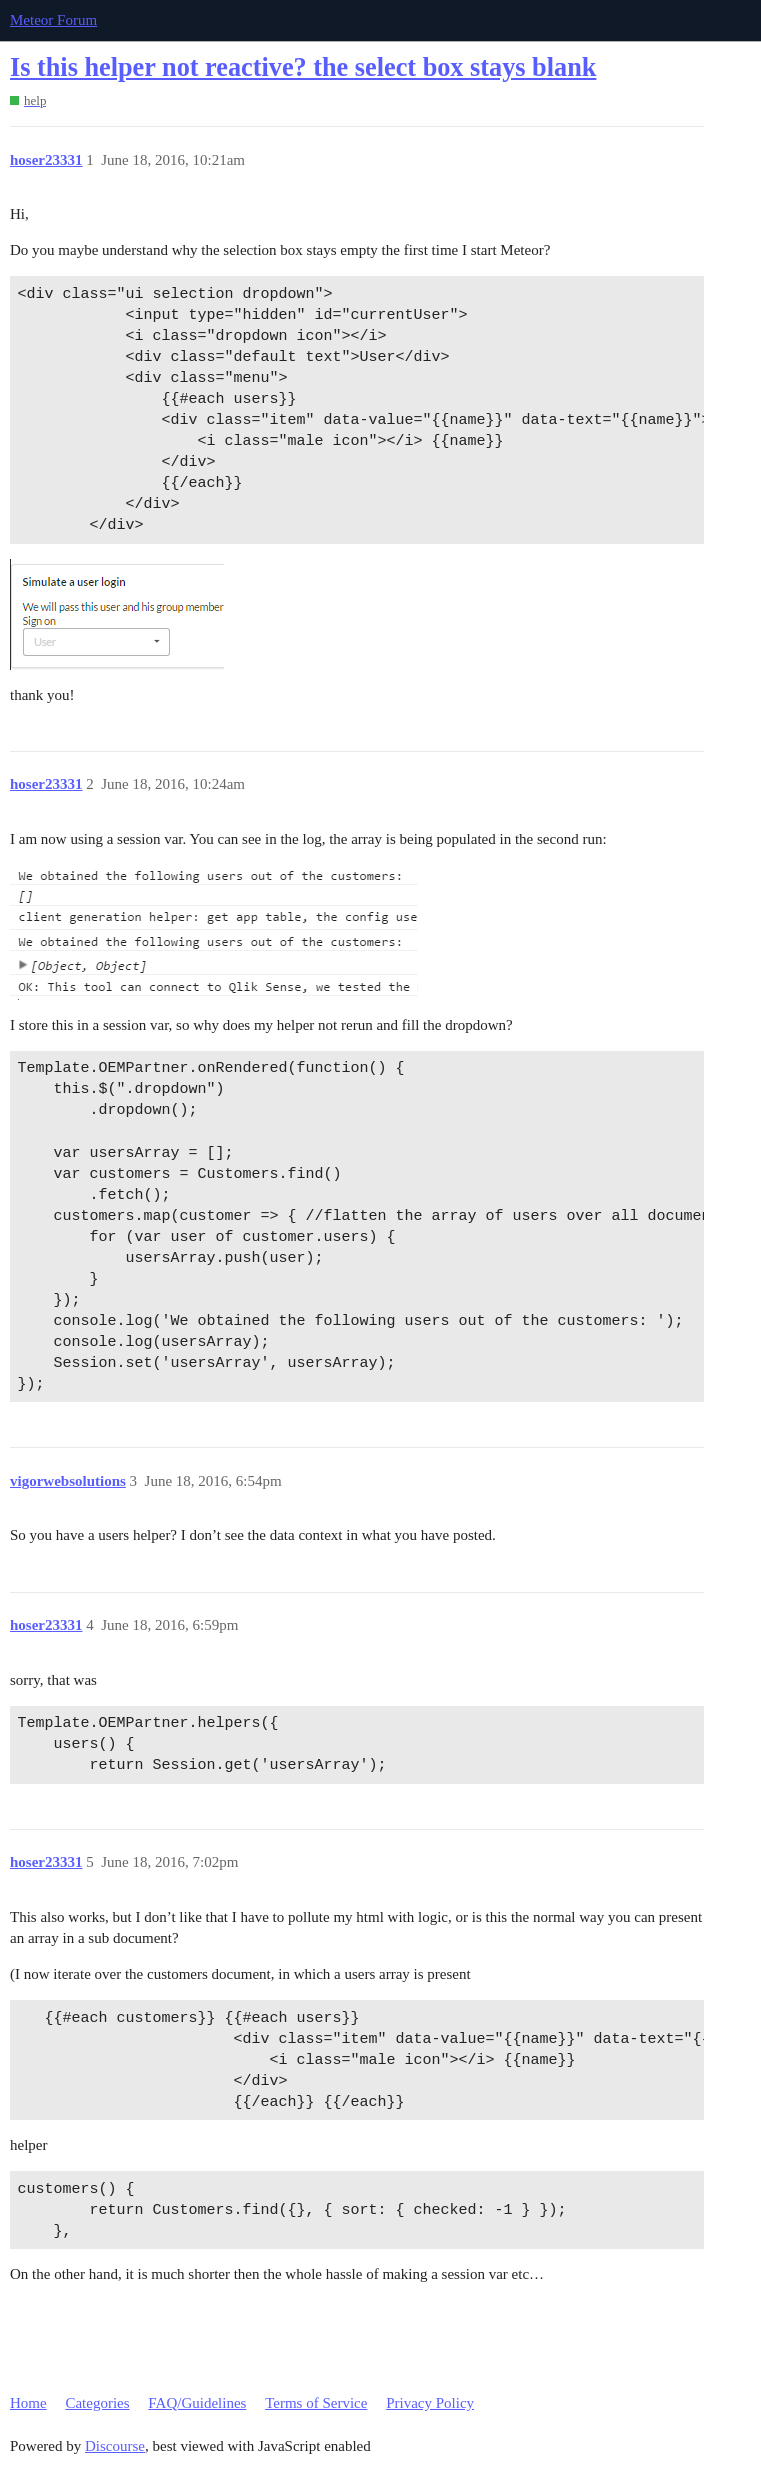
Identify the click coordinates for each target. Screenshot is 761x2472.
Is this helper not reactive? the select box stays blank (303, 67)
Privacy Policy (430, 2403)
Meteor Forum (53, 20)
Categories (97, 2403)
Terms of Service (316, 2403)
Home (28, 2403)
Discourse (115, 2446)
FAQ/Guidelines (197, 2403)
